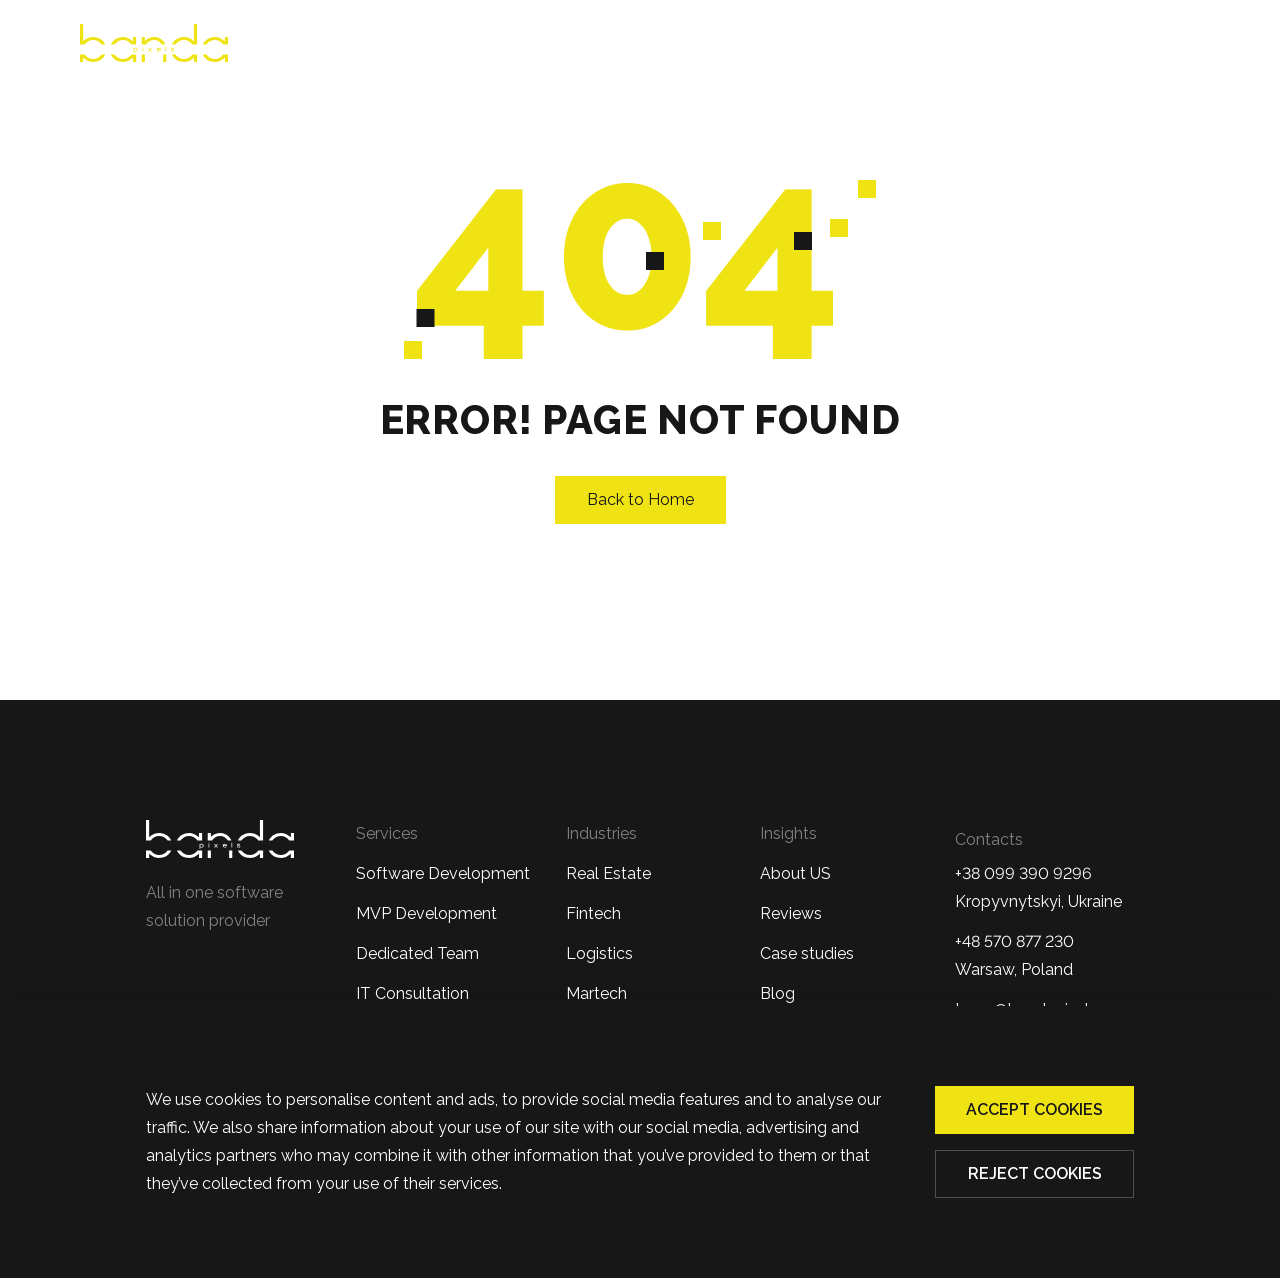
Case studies (807, 953)
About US (795, 873)
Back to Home (640, 499)
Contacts (1164, 46)
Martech (596, 993)
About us (468, 46)
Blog (1069, 46)
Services (681, 46)
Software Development (443, 873)
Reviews (575, 46)
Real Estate (608, 873)
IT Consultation (412, 993)
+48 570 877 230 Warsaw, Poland (1014, 955)
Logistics (599, 953)
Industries (811, 46)
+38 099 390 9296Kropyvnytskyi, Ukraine (1038, 887)
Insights (788, 833)
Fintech (593, 913)
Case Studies (959, 46)
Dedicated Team (417, 953)
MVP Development (426, 913)
